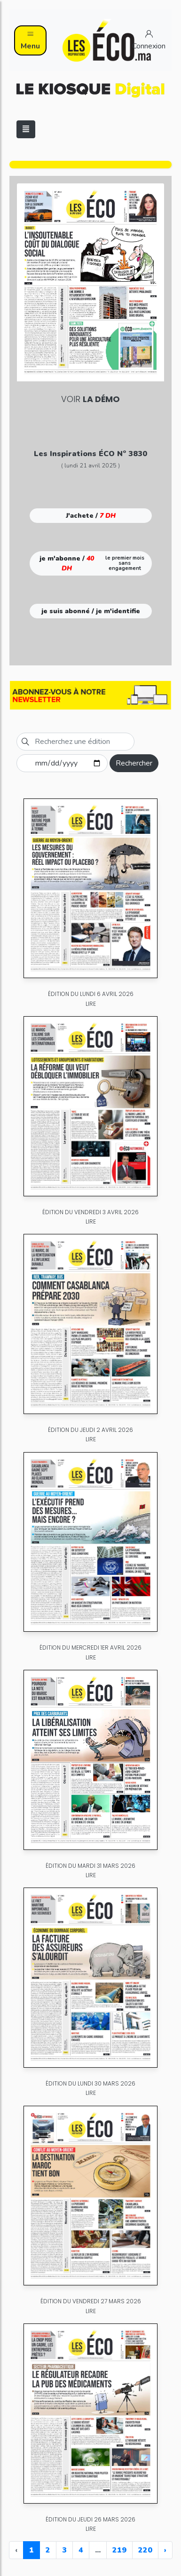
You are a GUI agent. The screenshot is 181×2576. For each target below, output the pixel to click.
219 (119, 2550)
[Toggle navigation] (25, 129)
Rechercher (134, 763)
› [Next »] (165, 2550)
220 (145, 2550)
